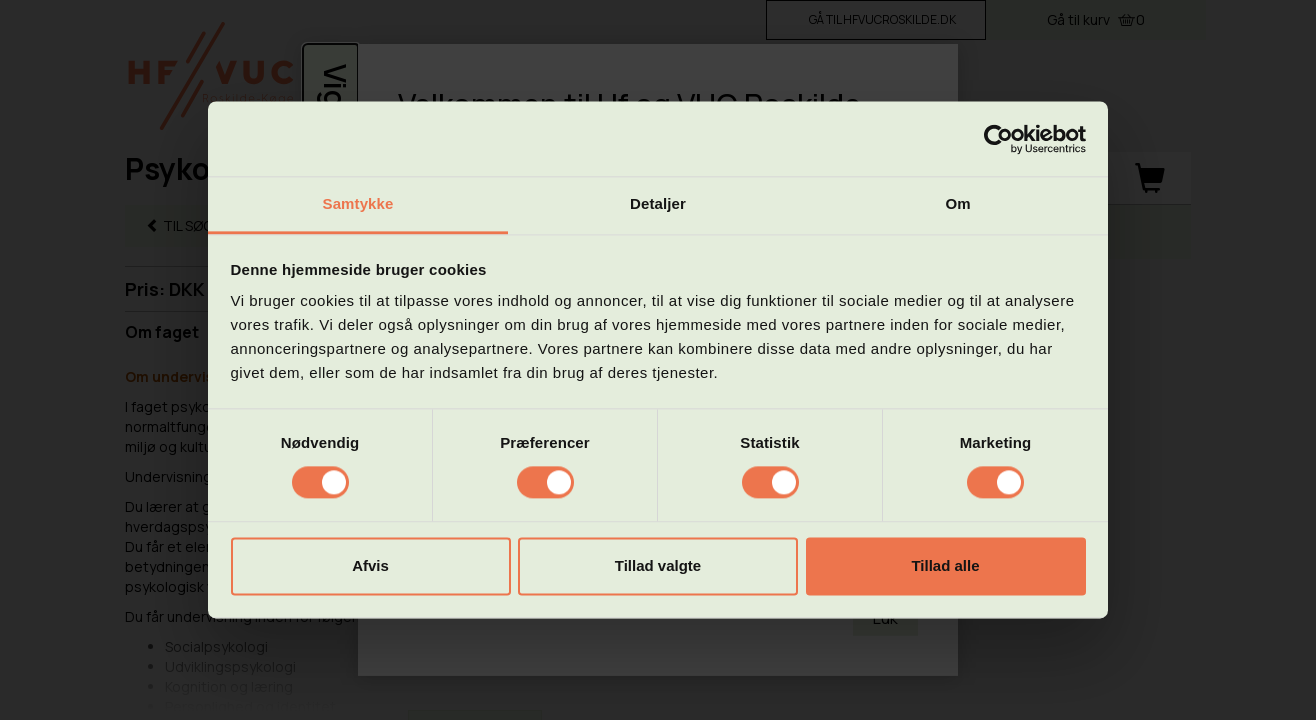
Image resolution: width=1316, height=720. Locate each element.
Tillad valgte (658, 565)
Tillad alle (945, 565)
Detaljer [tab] (658, 203)
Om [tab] (957, 203)
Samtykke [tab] (358, 203)
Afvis (370, 565)
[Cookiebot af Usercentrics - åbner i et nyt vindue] (998, 139)
